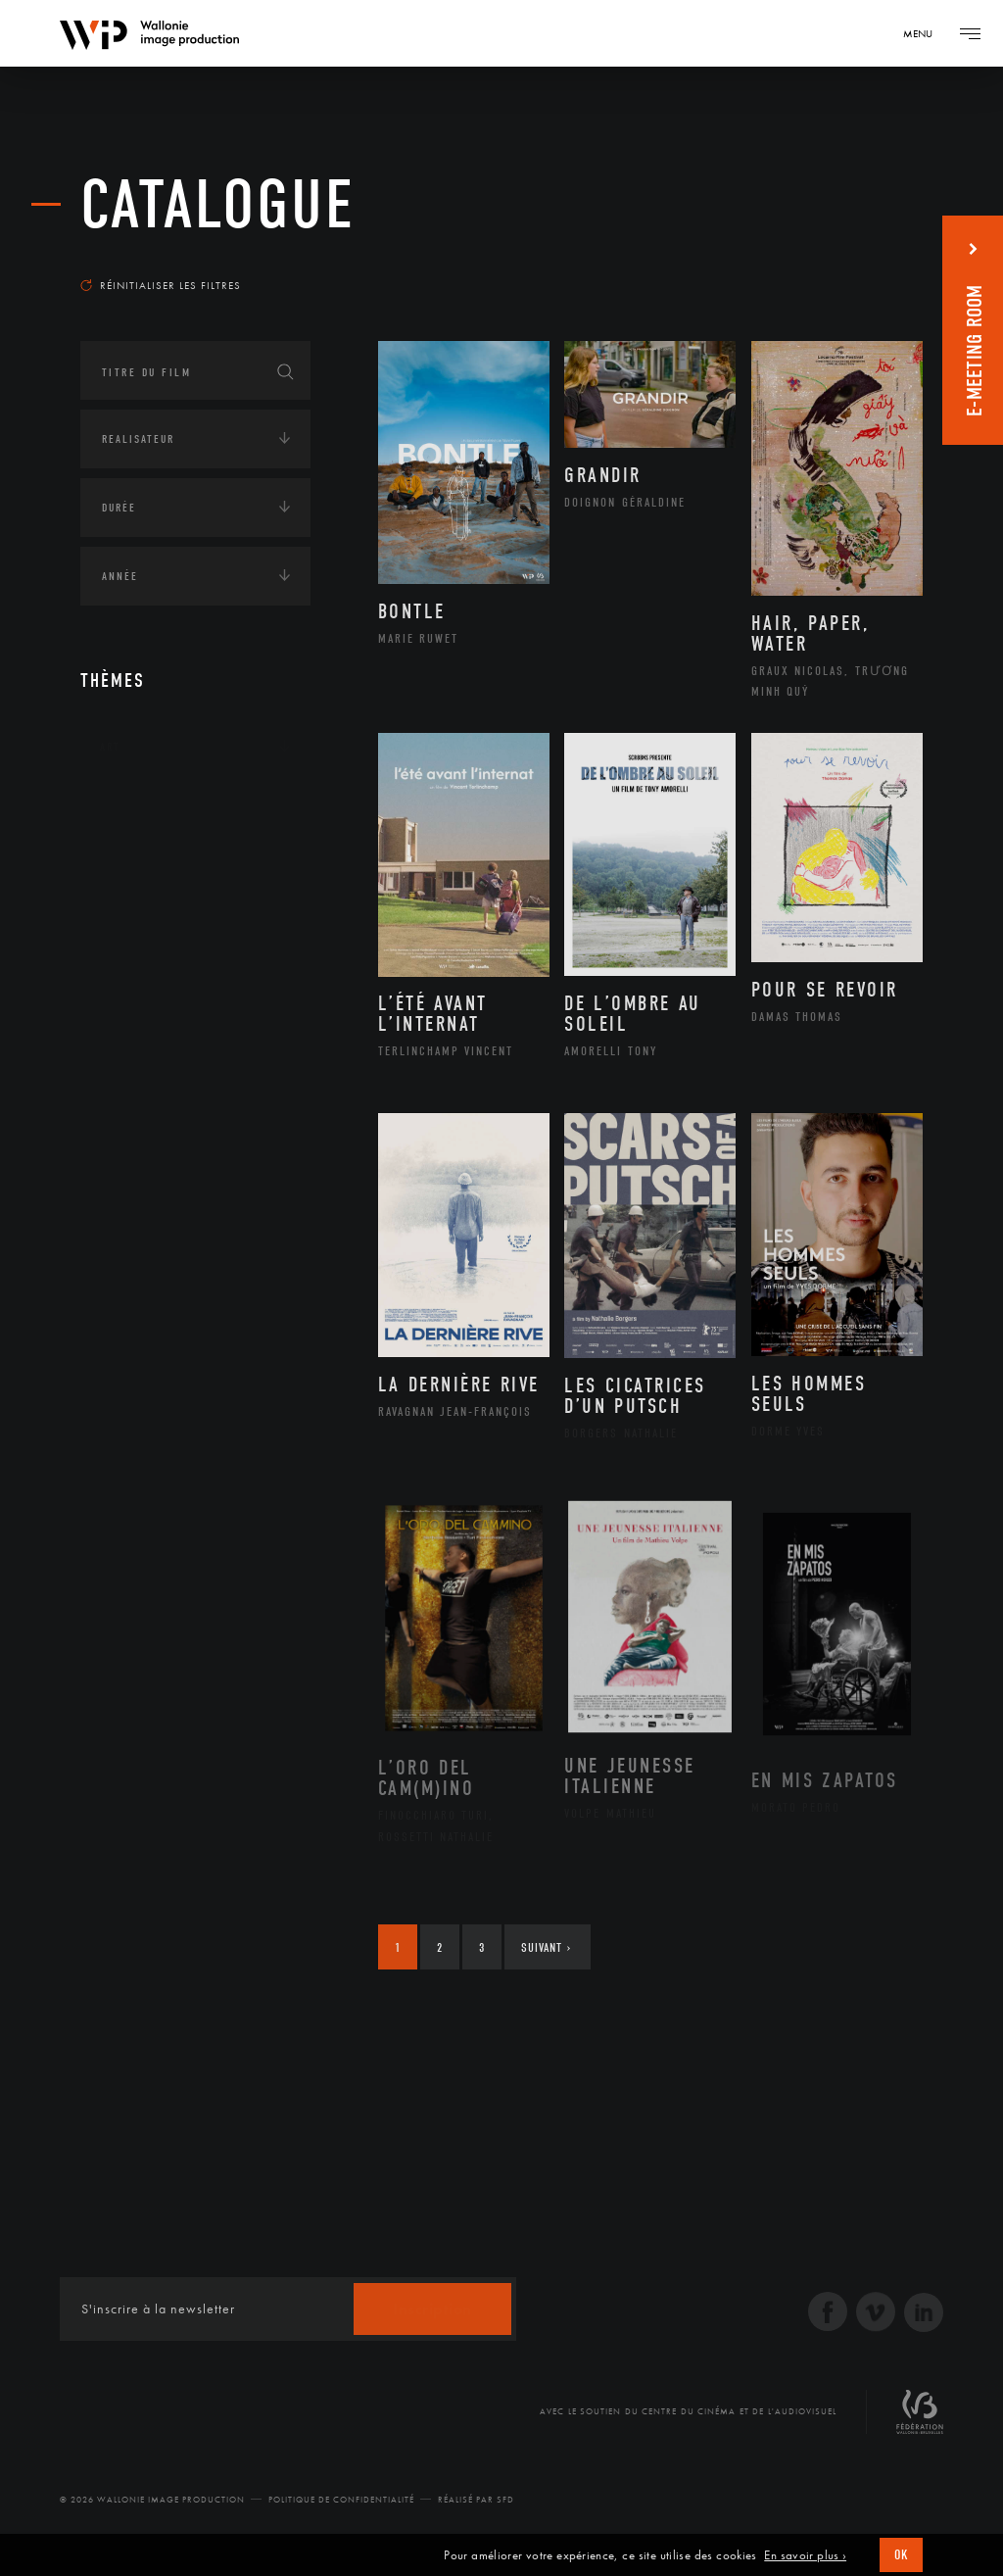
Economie (129, 929)
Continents (135, 807)
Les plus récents (854, 259)
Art (110, 746)
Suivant (546, 1947)
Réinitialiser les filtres (160, 285)
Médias (120, 989)
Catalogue (218, 205)
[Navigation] (924, 33)
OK (901, 2555)
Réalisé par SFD (476, 2499)
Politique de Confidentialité (341, 2499)
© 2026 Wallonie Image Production (152, 2499)
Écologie (127, 868)
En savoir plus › (805, 2555)
